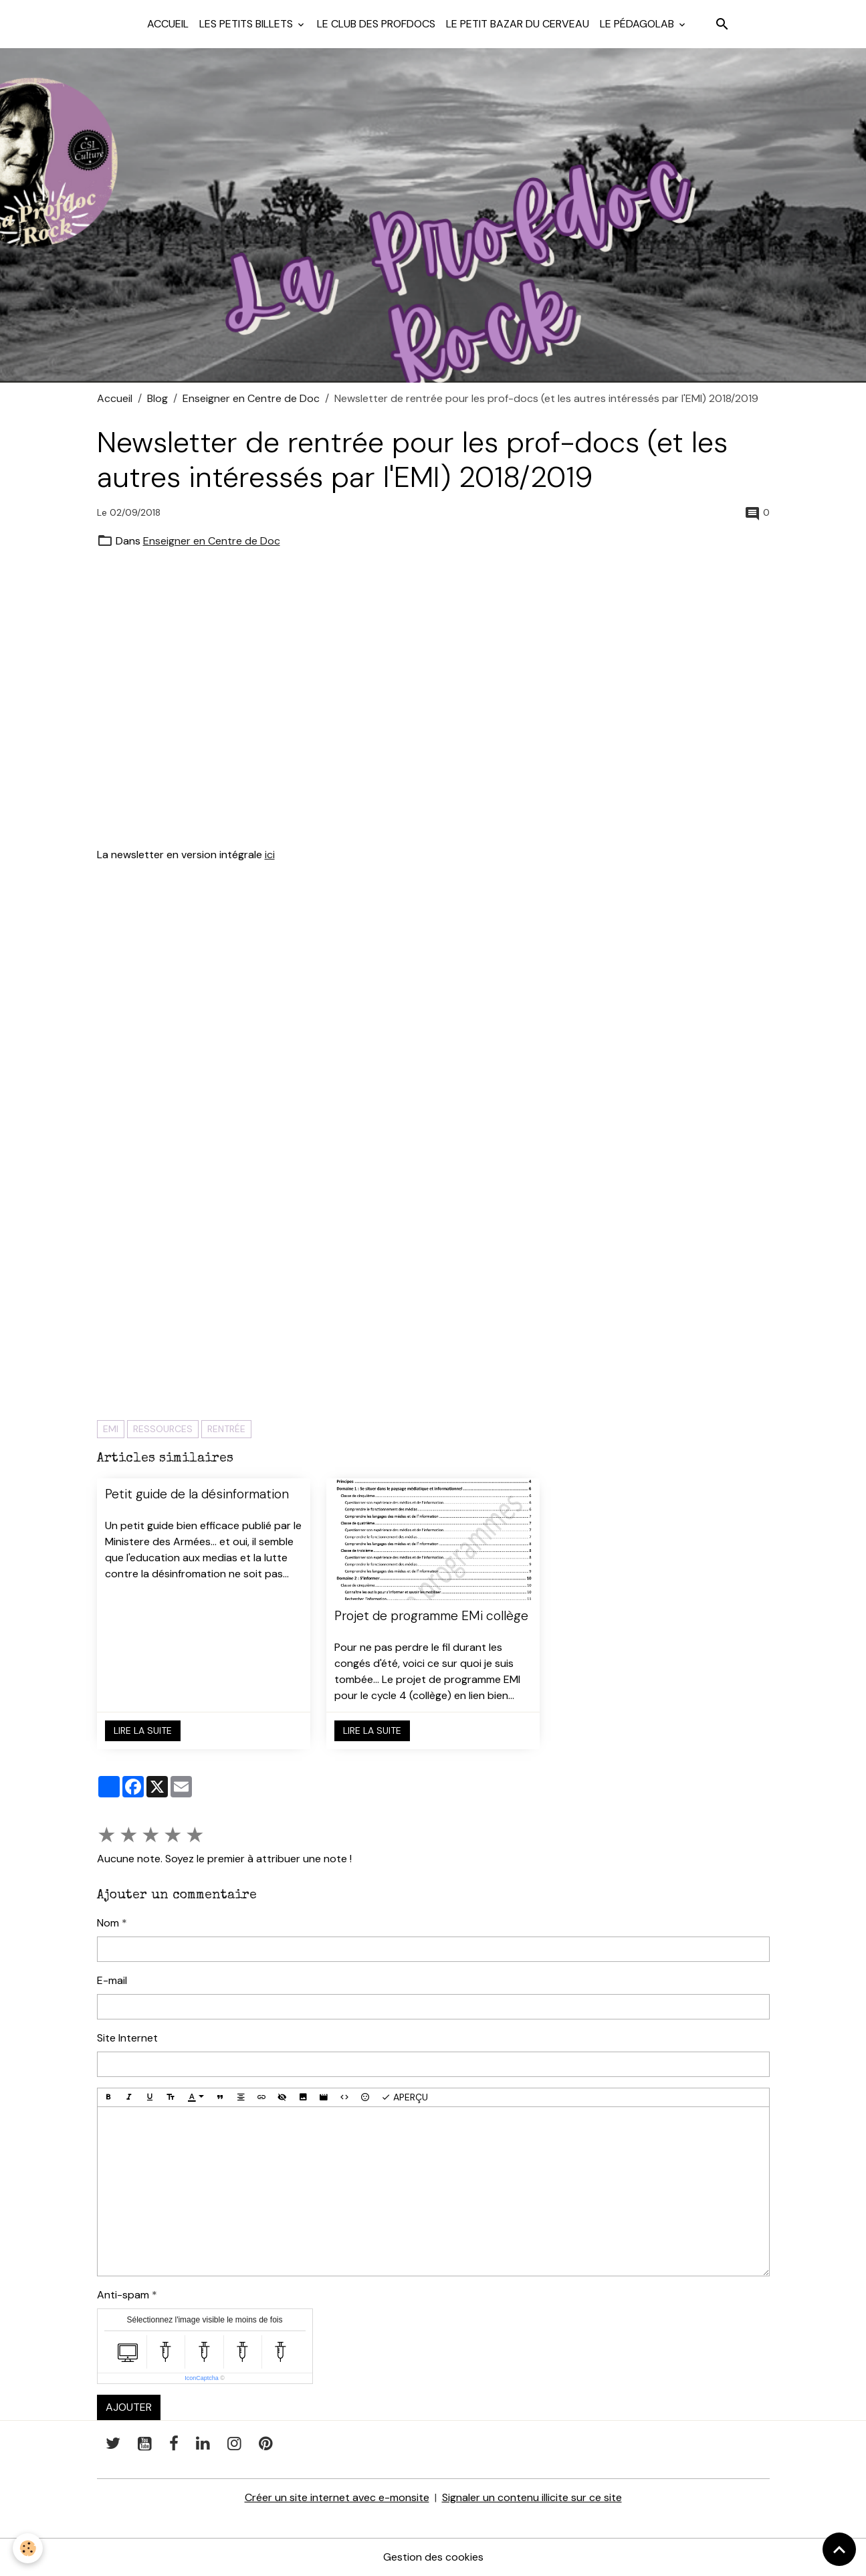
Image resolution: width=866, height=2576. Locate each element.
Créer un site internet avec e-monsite (337, 2497)
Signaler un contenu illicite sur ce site (532, 2497)
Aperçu (404, 2097)
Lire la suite (143, 1730)
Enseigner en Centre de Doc (251, 398)
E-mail (112, 1980)
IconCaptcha (202, 2378)
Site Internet (127, 2038)
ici (270, 855)
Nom (108, 1923)
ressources (163, 1429)
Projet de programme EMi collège (431, 1615)
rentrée (226, 1429)
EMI (110, 1429)
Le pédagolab (638, 24)
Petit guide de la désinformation (197, 1494)
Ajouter (129, 2407)
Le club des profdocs (376, 24)
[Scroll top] (839, 2549)
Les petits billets (247, 24)
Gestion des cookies (433, 2557)
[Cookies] (28, 2548)
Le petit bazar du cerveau (517, 24)
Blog (157, 398)
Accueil (168, 24)
